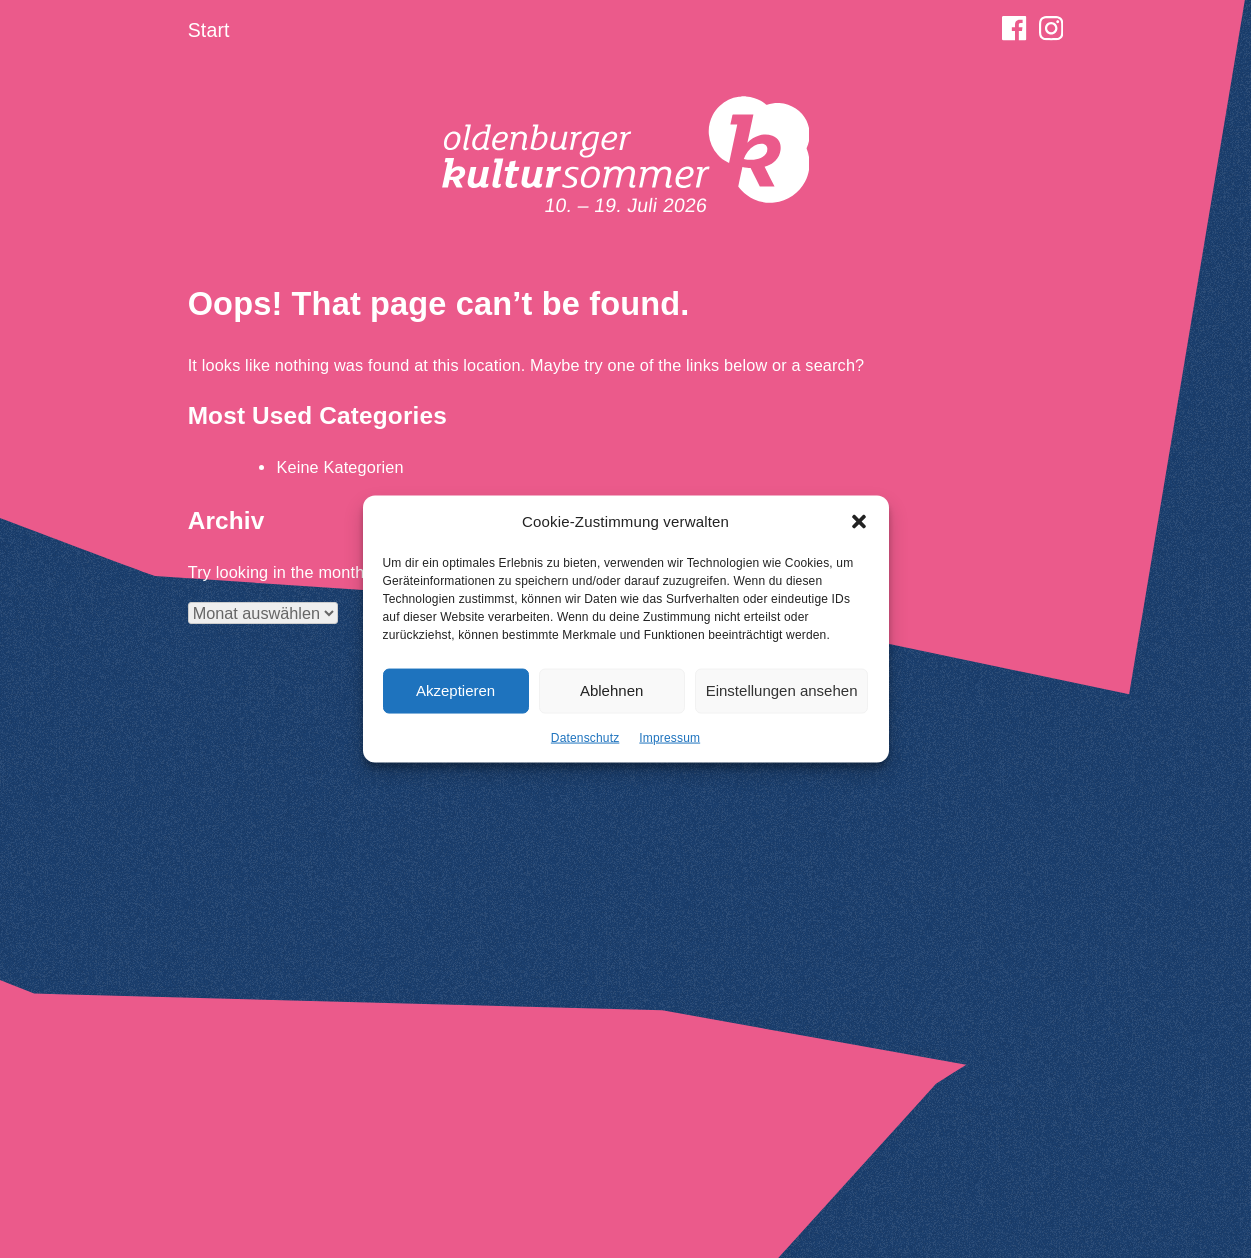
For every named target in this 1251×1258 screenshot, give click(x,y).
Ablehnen (611, 696)
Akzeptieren (455, 696)
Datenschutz (585, 743)
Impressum (669, 743)
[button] (859, 528)
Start (209, 30)
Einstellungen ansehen (782, 696)
